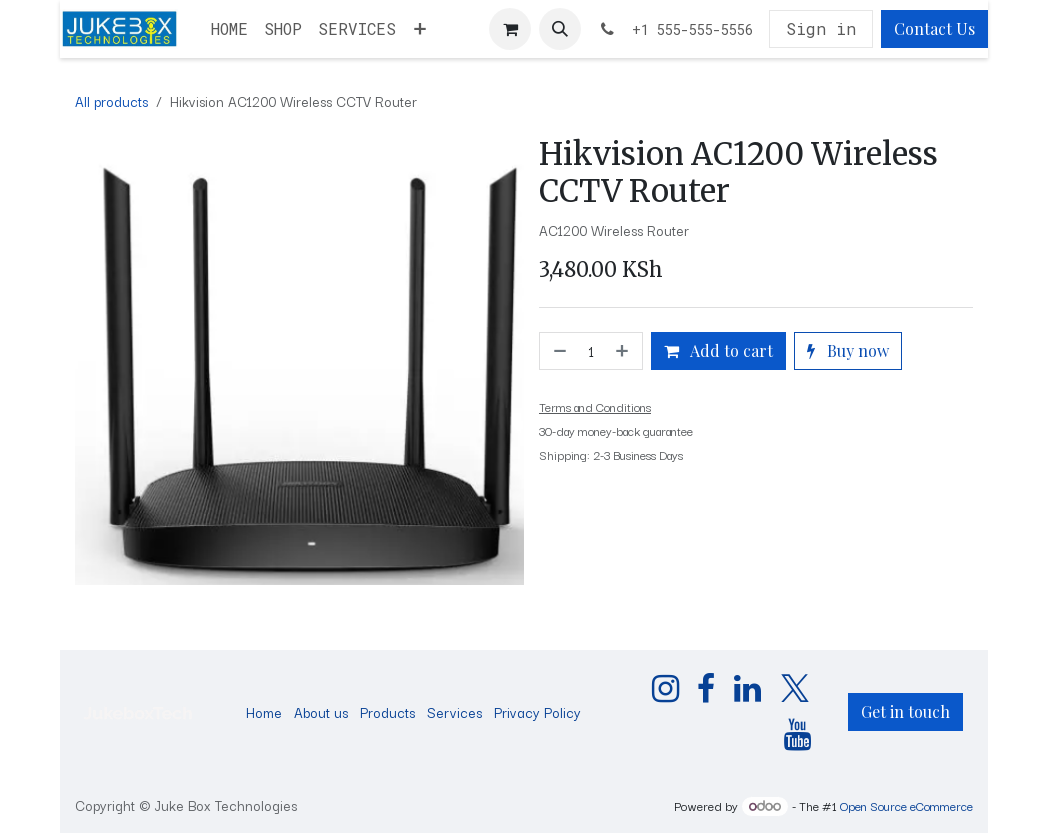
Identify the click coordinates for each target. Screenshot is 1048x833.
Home (264, 712)
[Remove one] (558, 351)
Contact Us (934, 28)
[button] (560, 29)
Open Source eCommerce (906, 805)
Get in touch (905, 711)
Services (454, 712)
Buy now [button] (848, 350)
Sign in (821, 28)
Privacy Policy (537, 712)
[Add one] (624, 351)
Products (387, 712)
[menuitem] (229, 29)
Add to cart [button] (718, 350)
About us (321, 712)
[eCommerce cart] (510, 29)
